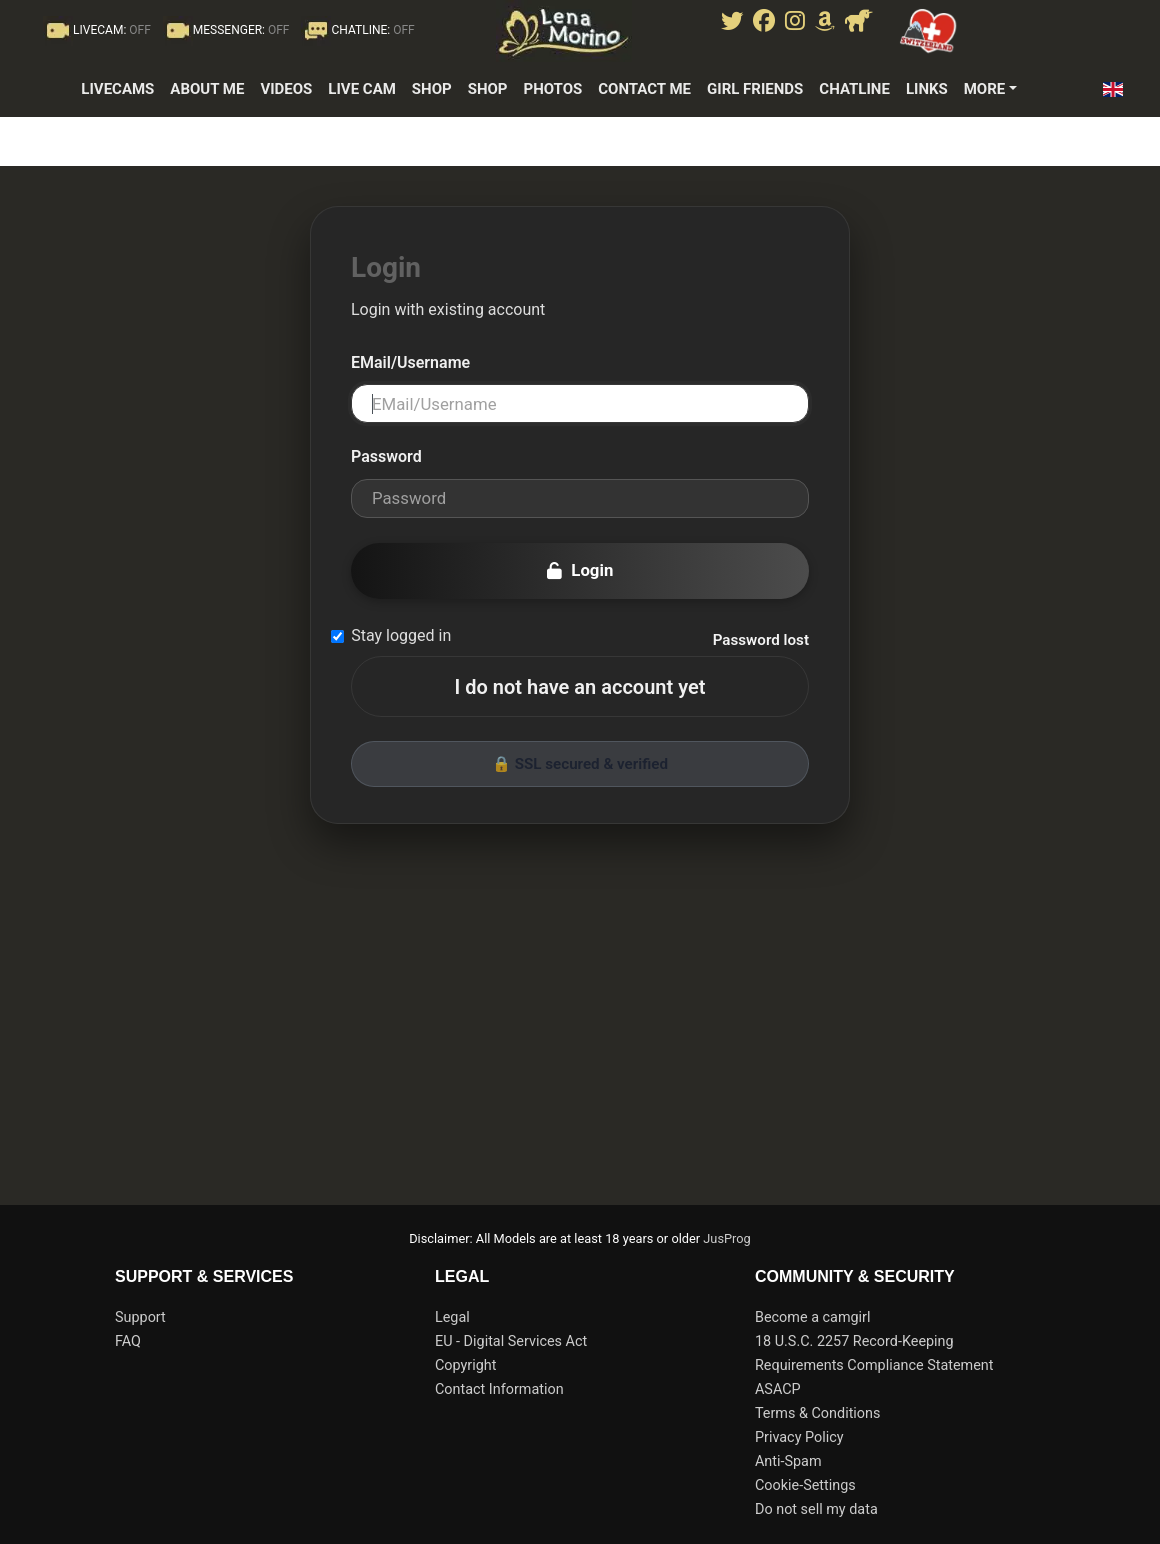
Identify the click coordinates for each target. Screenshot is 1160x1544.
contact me (644, 89)
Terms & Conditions (817, 1413)
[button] (1118, 89)
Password (386, 456)
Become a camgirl (813, 1317)
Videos (286, 89)
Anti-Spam (788, 1461)
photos (552, 89)
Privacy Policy (799, 1437)
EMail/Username (410, 362)
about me (207, 89)
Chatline (854, 89)
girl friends (755, 89)
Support (140, 1317)
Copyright (465, 1365)
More (985, 89)
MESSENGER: (226, 30)
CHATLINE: (357, 30)
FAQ (128, 1341)
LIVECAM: (97, 30)
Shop (432, 89)
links (927, 89)
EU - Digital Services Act (511, 1341)
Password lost (761, 640)
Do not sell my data (816, 1509)
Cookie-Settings (805, 1485)
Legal (452, 1317)
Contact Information (499, 1389)
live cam (362, 89)
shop (488, 89)
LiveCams (117, 89)
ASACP (778, 1389)
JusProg (727, 1238)
